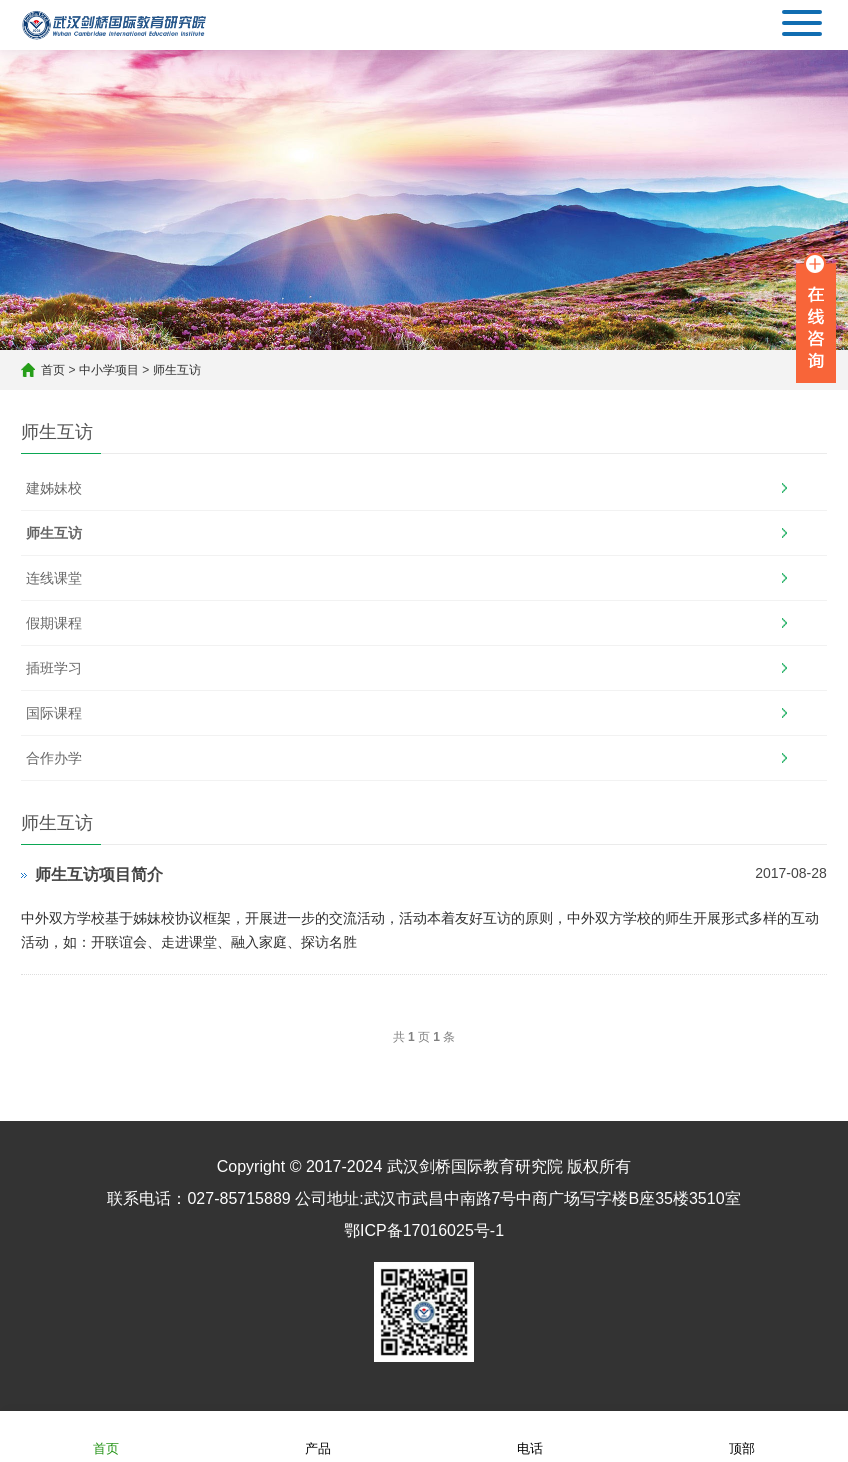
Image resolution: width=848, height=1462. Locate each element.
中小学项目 (109, 370)
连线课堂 (54, 578)
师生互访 (177, 370)
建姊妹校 (54, 488)
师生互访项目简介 (99, 874)
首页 (53, 370)
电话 (530, 1435)
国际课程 (54, 713)
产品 (318, 1435)
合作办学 (54, 758)
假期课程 (54, 623)
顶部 (742, 1435)
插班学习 (54, 668)
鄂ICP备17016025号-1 (424, 1230)
